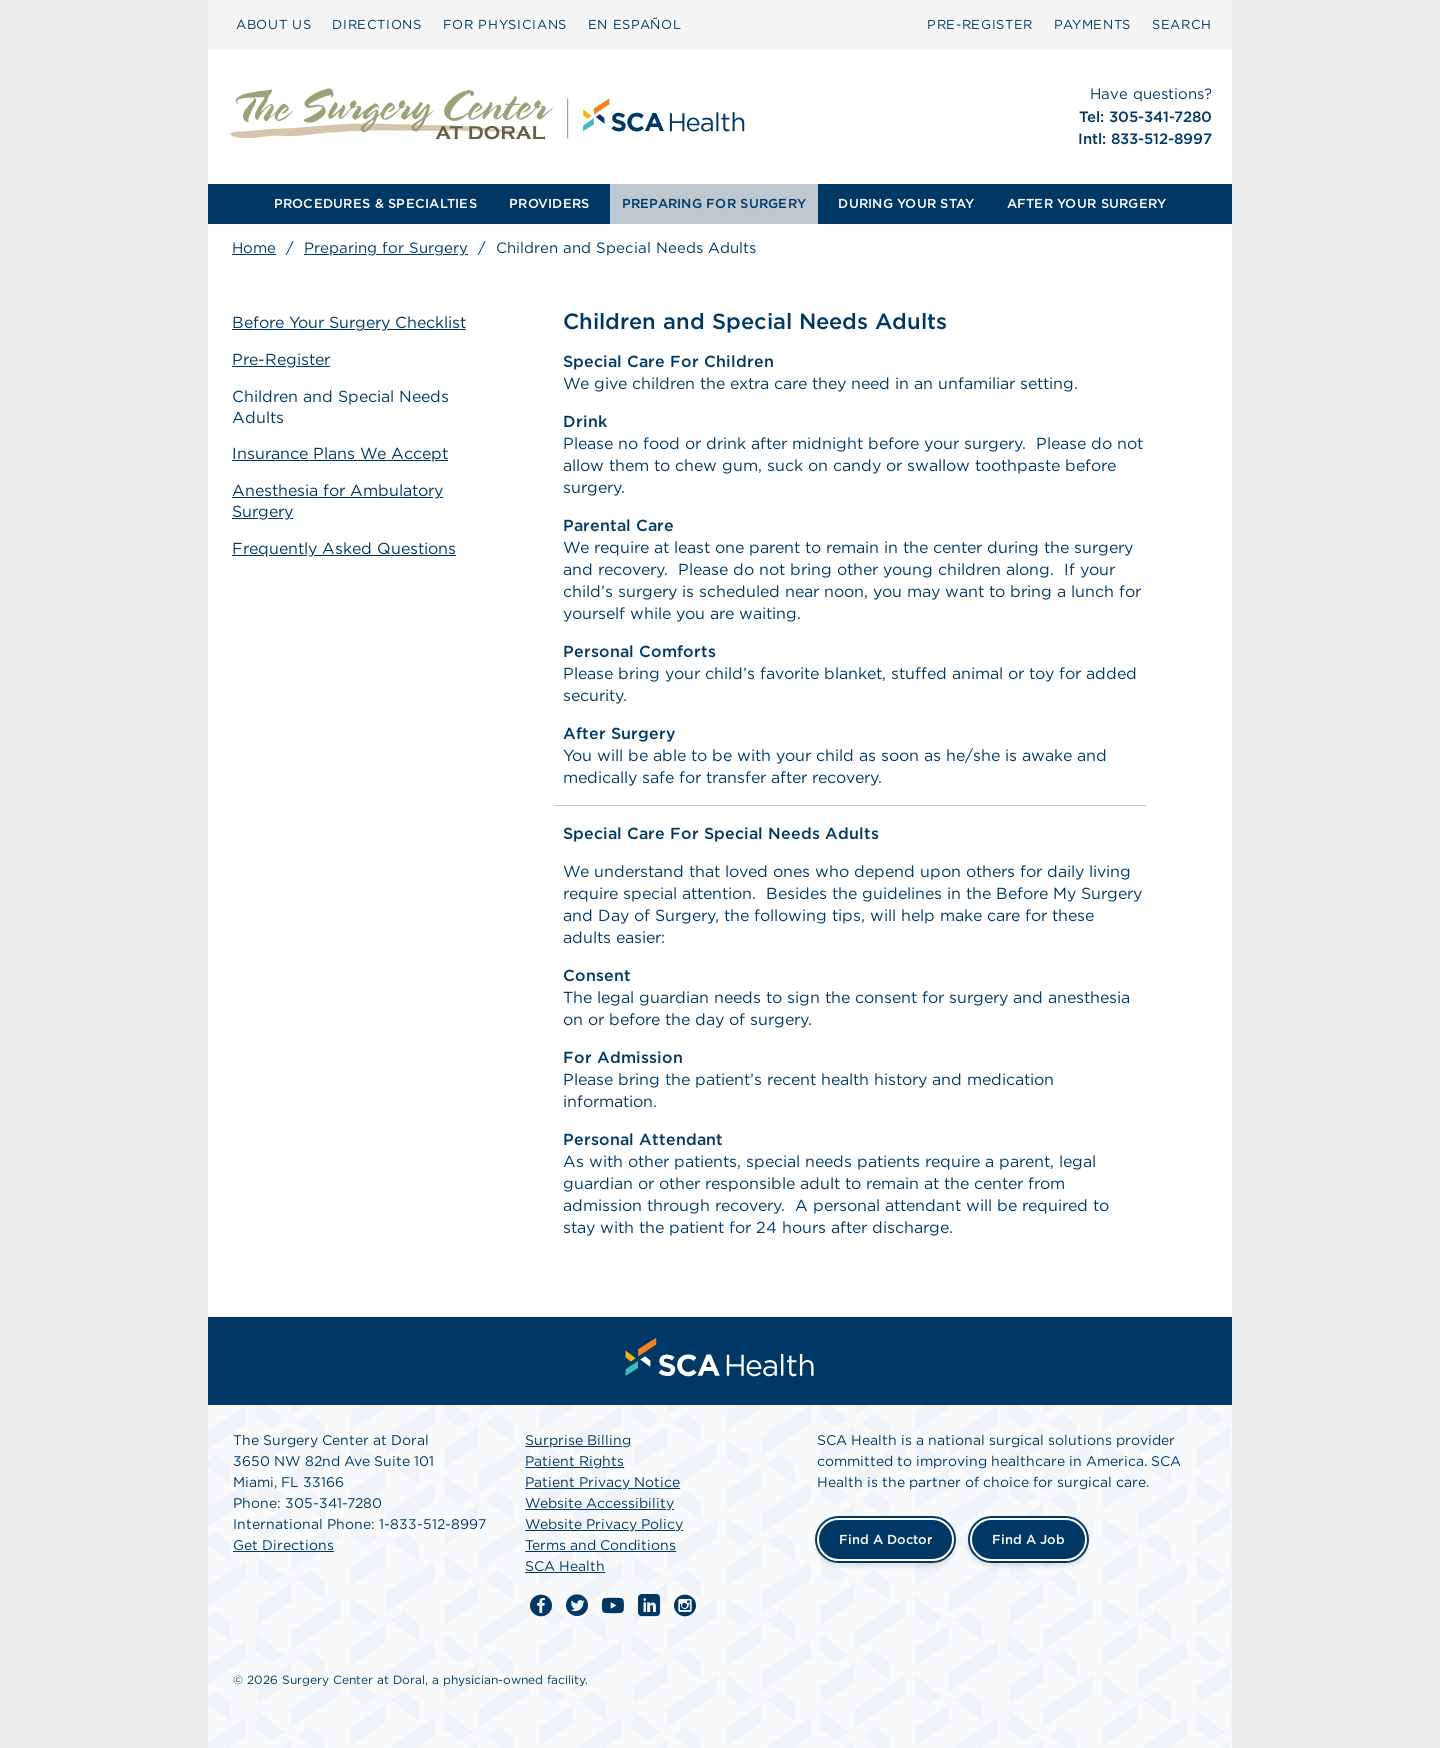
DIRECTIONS (377, 24)
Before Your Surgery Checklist (349, 322)
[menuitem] (273, 25)
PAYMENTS (1092, 24)
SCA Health (565, 1566)
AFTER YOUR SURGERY (1087, 203)
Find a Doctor (885, 1539)
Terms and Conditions (600, 1545)
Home (254, 248)
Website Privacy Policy (604, 1524)
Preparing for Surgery (386, 248)
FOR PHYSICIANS (505, 24)
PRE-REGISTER (980, 24)
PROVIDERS (549, 203)
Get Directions (283, 1545)
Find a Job (1028, 1539)
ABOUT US (273, 24)
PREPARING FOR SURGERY (714, 203)
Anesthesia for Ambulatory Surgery (337, 501)
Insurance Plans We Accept (340, 453)
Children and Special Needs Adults (340, 407)
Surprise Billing (578, 1440)
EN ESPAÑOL (635, 24)
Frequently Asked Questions (344, 548)
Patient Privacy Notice (602, 1482)
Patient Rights (574, 1461)
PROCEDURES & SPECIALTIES (375, 203)
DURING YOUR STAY (906, 203)
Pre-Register (281, 359)
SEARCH (1182, 24)
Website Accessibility (599, 1503)
